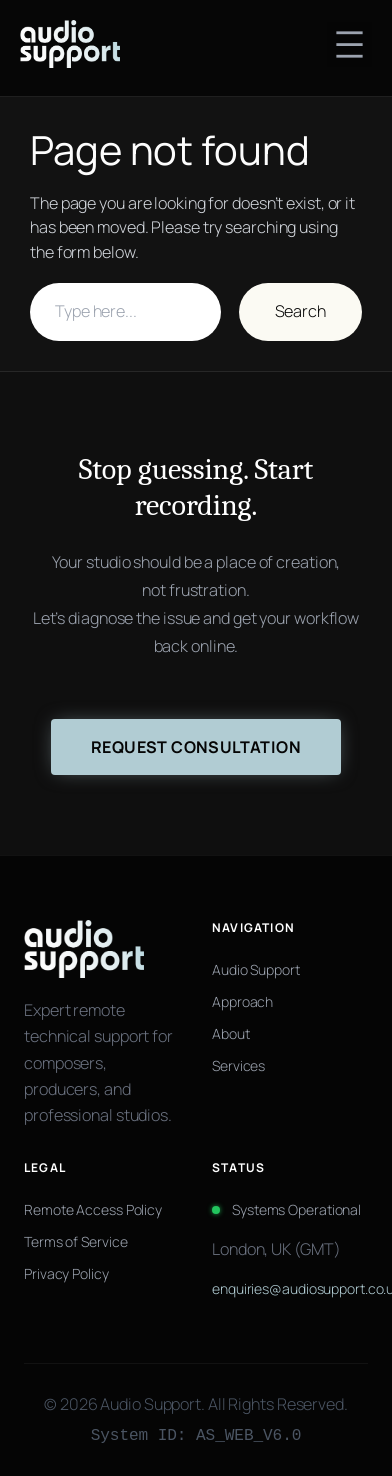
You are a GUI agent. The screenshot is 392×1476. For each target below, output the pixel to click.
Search (300, 311)
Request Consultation (196, 747)
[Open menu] (349, 44)
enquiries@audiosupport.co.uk (290, 1288)
